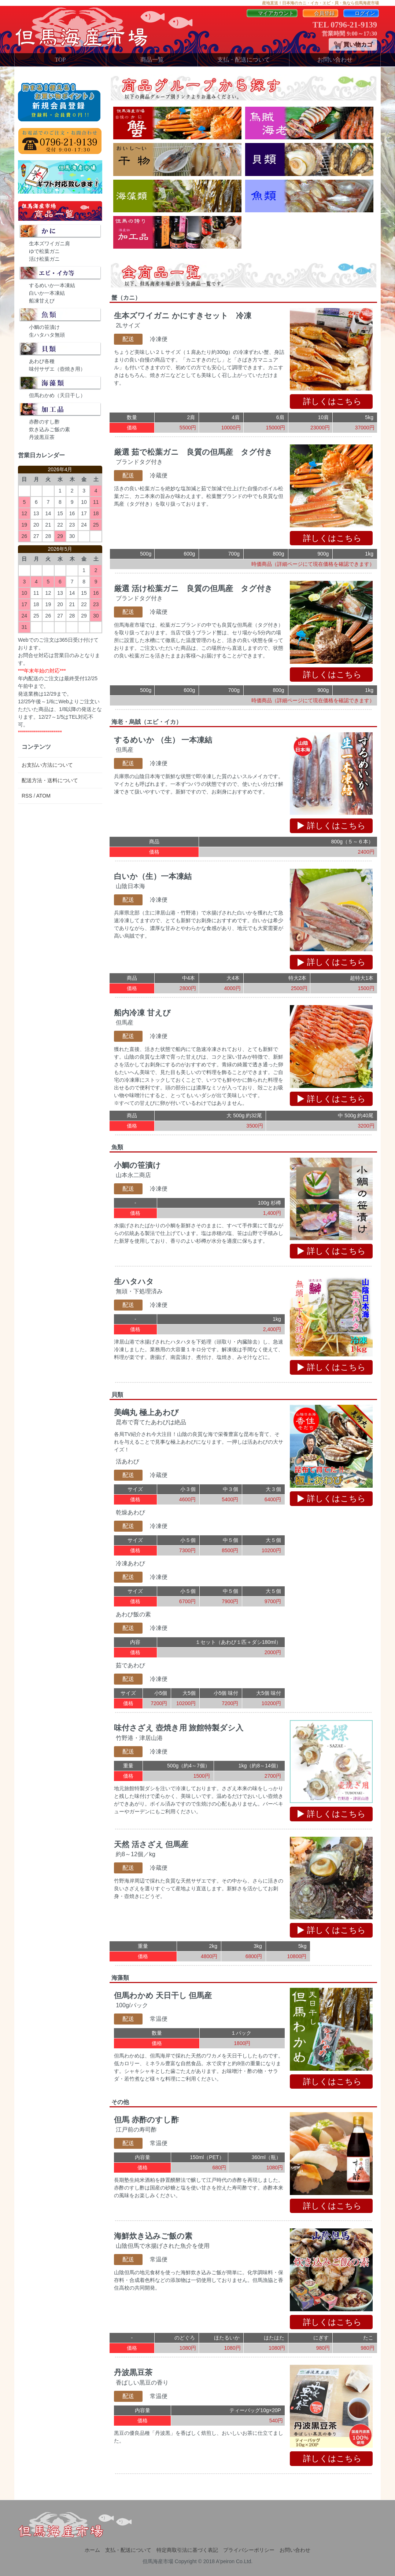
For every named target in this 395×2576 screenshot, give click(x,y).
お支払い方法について (47, 765)
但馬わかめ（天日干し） (57, 395)
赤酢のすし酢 (44, 422)
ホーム (92, 2550)
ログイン (361, 13)
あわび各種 (42, 361)
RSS (27, 796)
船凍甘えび (42, 301)
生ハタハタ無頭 (47, 335)
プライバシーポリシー (248, 2550)
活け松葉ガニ (44, 259)
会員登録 (320, 13)
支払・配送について (243, 59)
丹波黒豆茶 (42, 437)
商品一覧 (152, 59)
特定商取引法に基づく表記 (187, 2550)
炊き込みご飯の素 (49, 429)
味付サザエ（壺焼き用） (57, 369)
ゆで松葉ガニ (44, 251)
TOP (60, 59)
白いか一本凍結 (47, 293)
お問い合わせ (334, 59)
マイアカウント (272, 13)
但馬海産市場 (158, 2561)
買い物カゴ (352, 45)
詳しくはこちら (333, 401)
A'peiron (225, 2561)
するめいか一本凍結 (52, 285)
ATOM (43, 796)
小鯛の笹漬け (44, 327)
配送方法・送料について (50, 780)
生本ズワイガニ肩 (49, 243)
